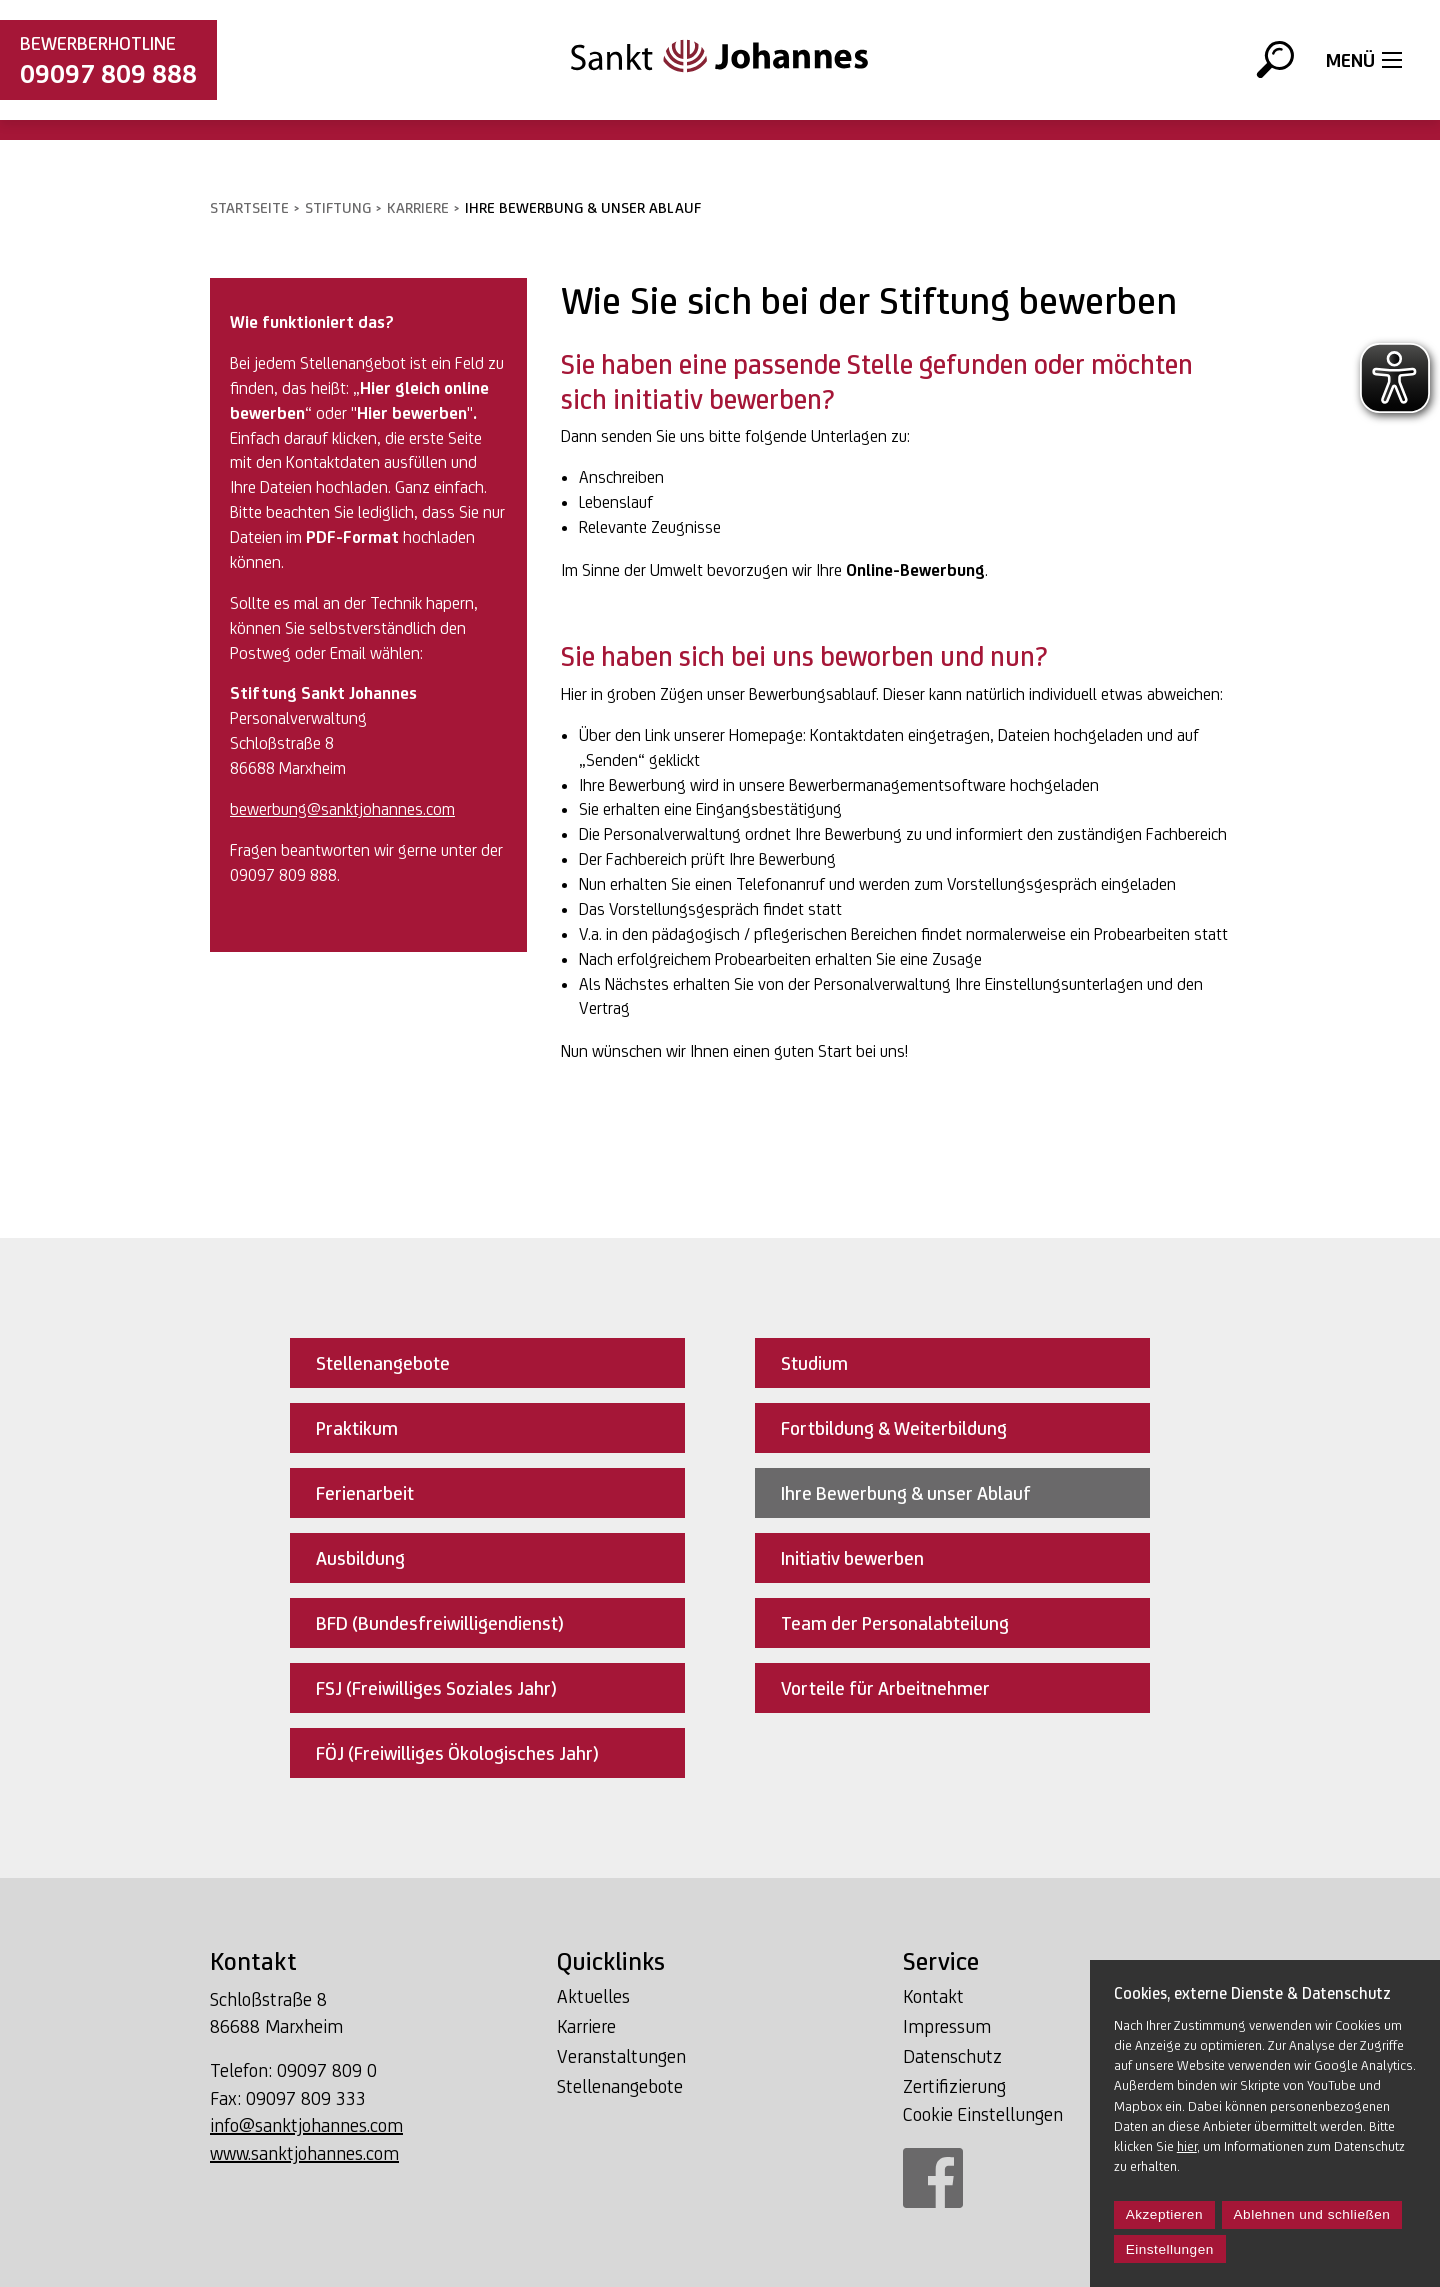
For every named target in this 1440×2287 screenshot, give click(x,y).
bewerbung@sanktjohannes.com (342, 809)
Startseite (249, 207)
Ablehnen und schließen (1312, 2214)
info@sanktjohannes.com (306, 2125)
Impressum (947, 2026)
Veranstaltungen (621, 2056)
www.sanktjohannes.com (304, 2153)
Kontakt (933, 1996)
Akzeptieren (1164, 2214)
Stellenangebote (620, 2086)
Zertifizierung (954, 2086)
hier (1187, 2146)
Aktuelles (593, 1996)
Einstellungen (1170, 2249)
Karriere (418, 207)
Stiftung (338, 207)
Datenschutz (952, 2056)
